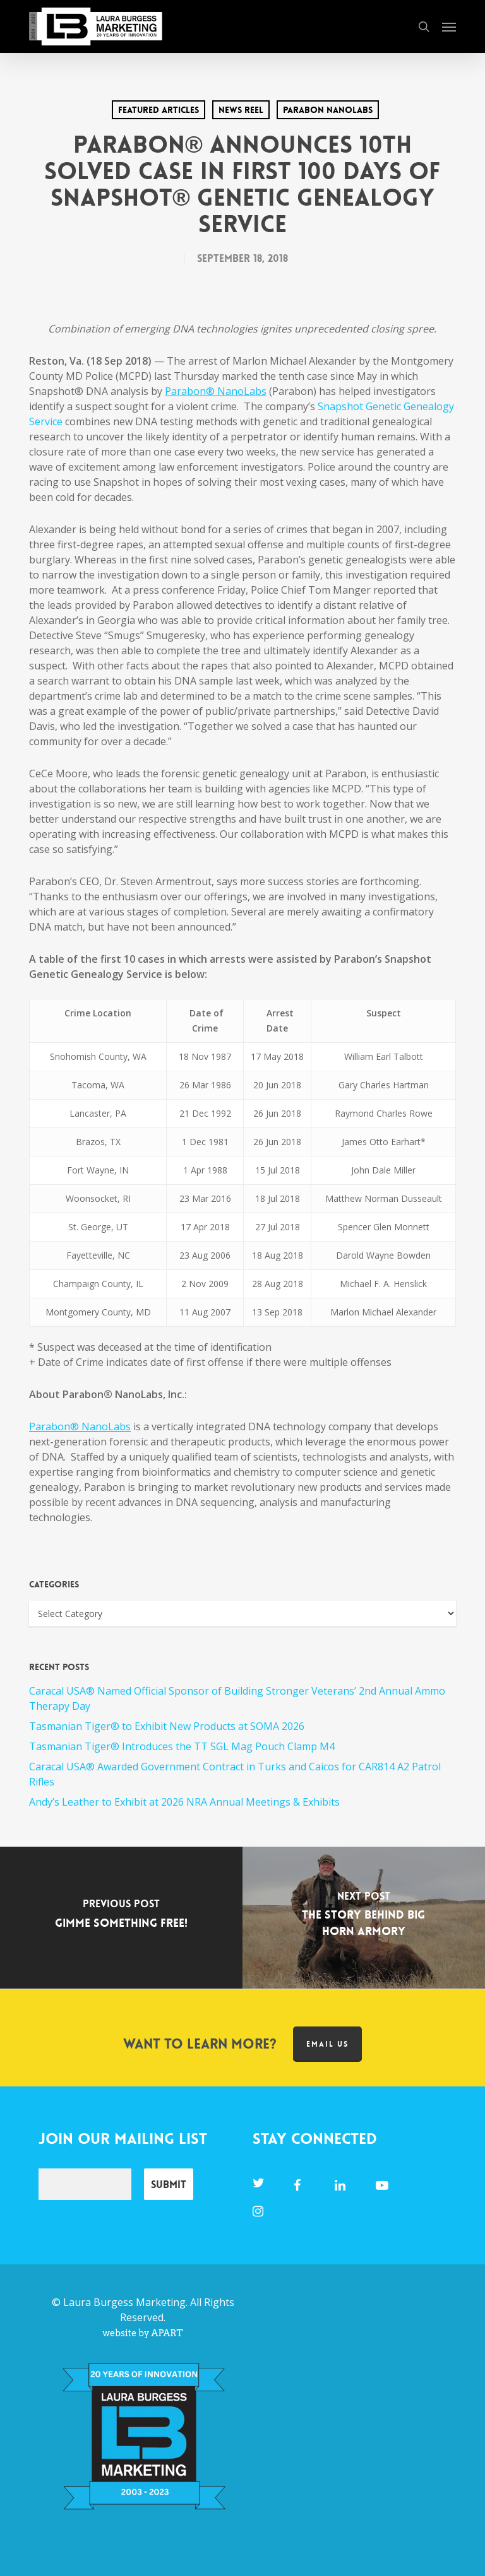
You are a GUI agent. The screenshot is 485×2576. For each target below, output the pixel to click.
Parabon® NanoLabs (80, 1426)
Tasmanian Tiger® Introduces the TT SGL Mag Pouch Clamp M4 (182, 1746)
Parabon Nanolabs (328, 109)
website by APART (142, 2333)
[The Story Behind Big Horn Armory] (363, 1918)
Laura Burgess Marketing (124, 2302)
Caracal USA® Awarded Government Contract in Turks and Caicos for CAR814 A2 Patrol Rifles (235, 1774)
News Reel (241, 109)
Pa (171, 391)
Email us (327, 2044)
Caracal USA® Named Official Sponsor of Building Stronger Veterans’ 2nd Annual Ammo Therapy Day (237, 1698)
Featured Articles (158, 109)
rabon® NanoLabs (221, 391)
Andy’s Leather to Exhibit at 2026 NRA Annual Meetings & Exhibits (184, 1802)
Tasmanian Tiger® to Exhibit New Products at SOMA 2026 (166, 1726)
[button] (449, 26)
